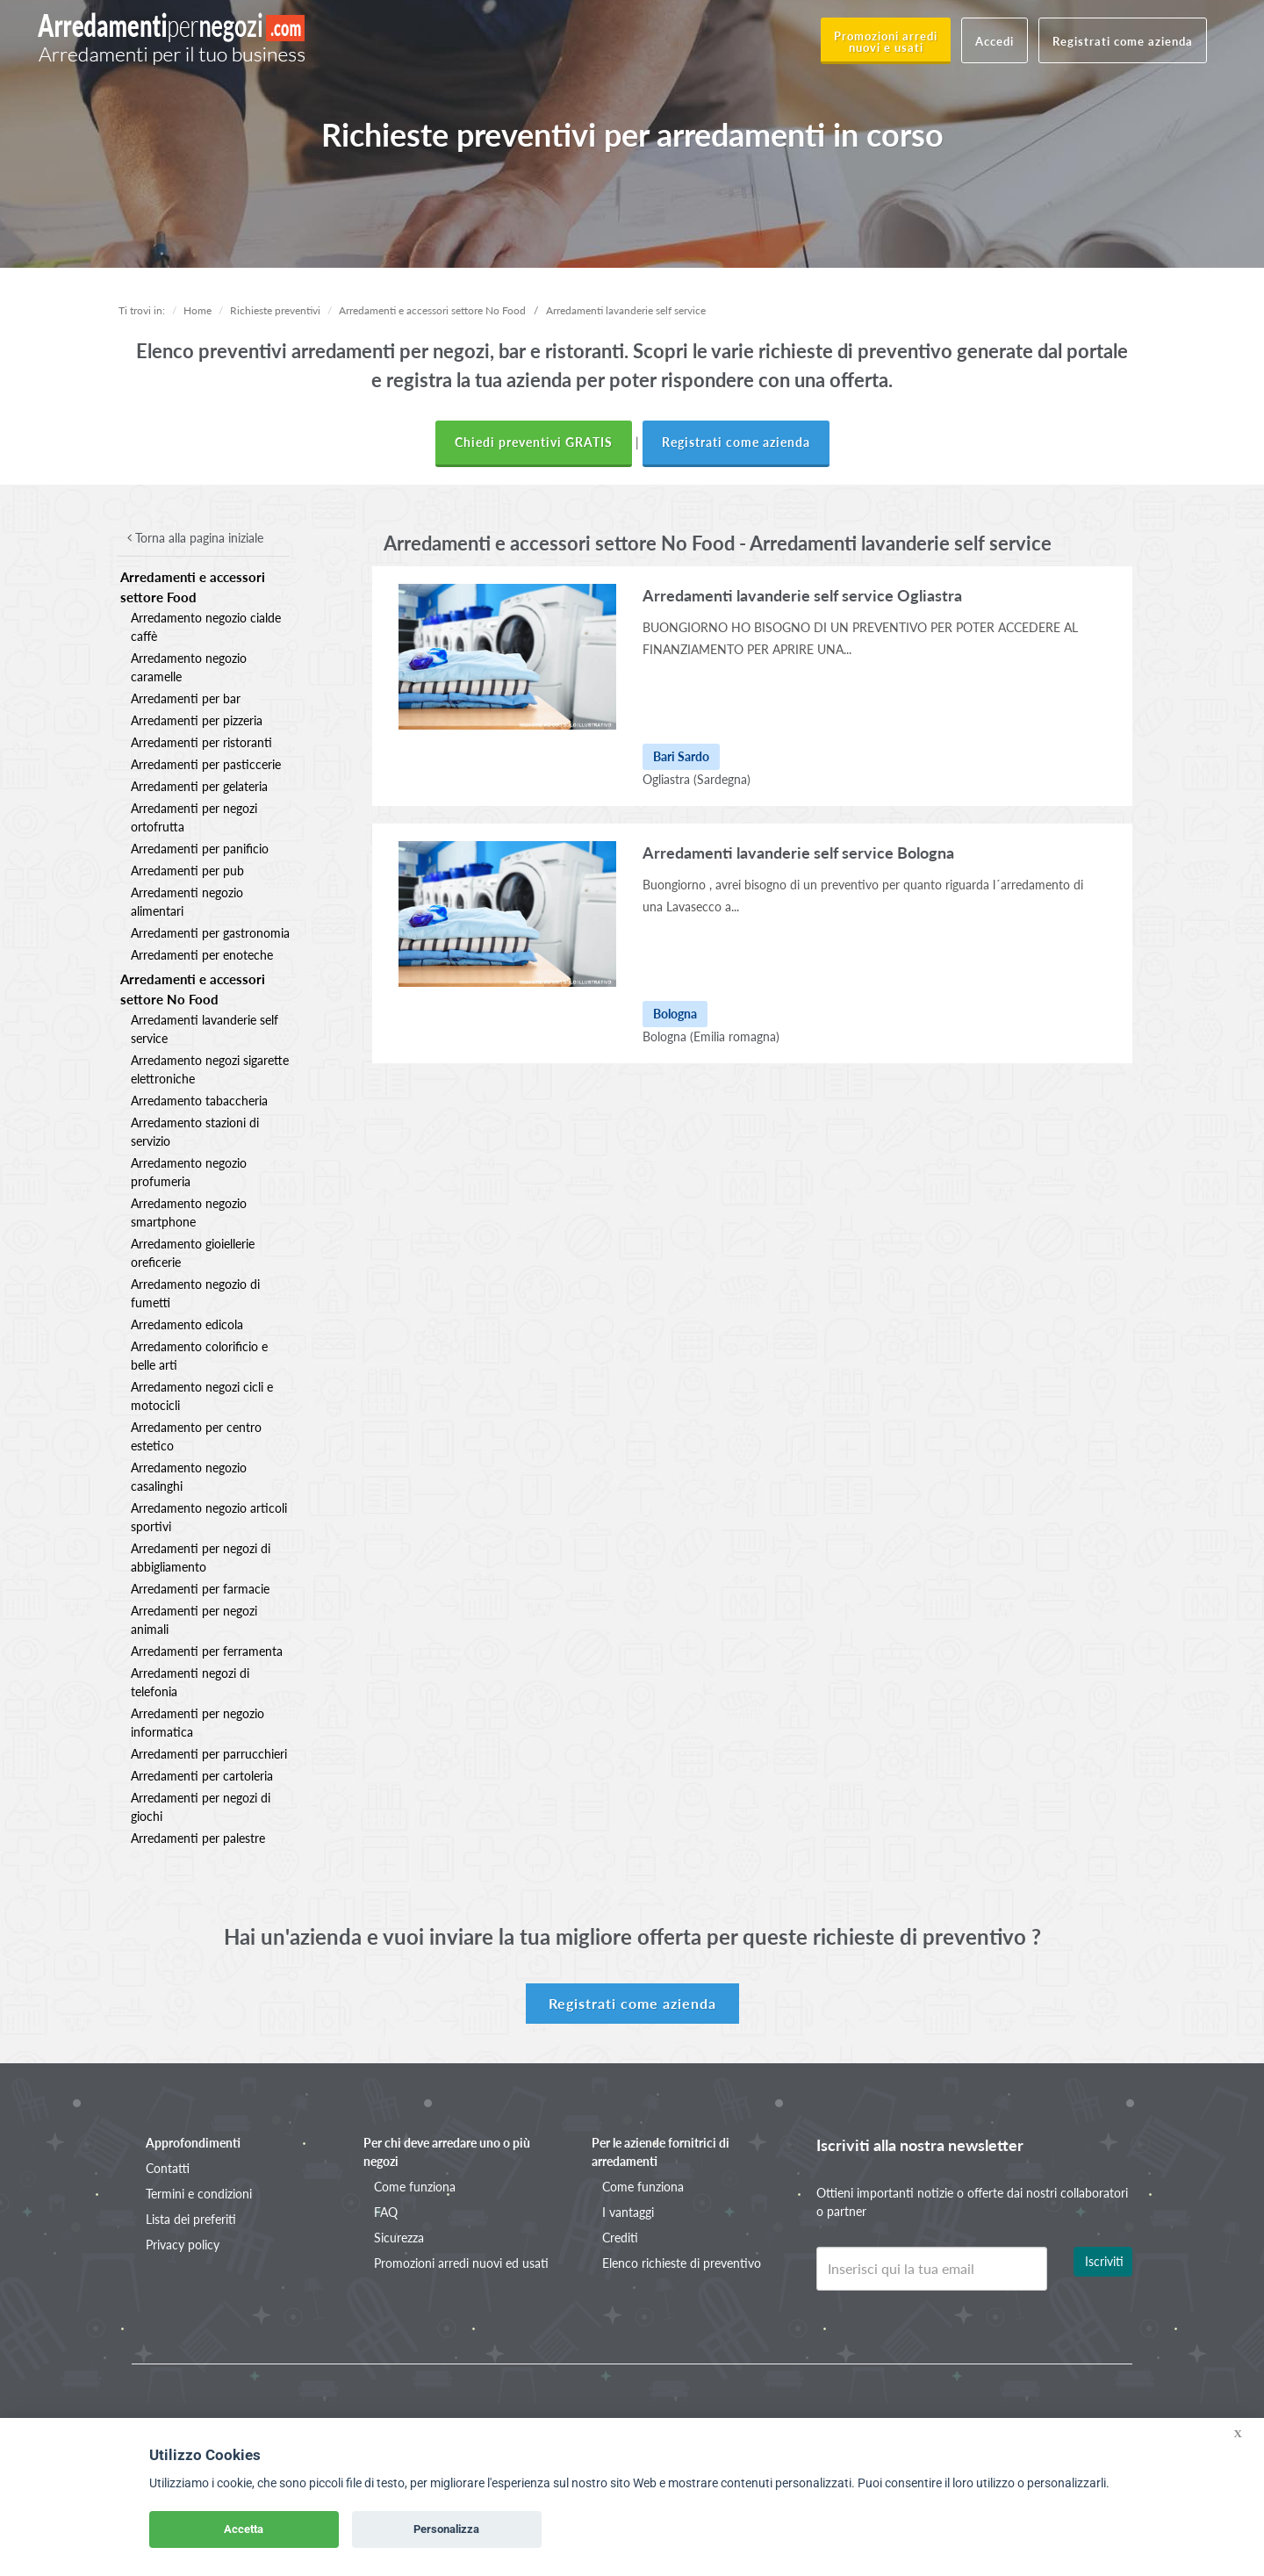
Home (197, 310)
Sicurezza (399, 2237)
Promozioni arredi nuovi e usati (885, 41)
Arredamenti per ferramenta (207, 1651)
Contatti (168, 2168)
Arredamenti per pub (187, 870)
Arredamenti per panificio (200, 848)
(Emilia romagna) (734, 1036)
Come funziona (415, 2186)
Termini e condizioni (199, 2193)
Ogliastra (666, 779)
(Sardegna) (721, 779)
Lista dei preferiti (191, 2219)
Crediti (620, 2237)
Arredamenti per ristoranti (201, 742)
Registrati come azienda (1122, 41)
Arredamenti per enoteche (202, 954)
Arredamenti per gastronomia (210, 932)
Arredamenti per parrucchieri (209, 1753)
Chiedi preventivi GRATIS (534, 442)
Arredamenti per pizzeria (196, 720)
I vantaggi (628, 2212)
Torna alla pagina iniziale (195, 537)
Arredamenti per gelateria (199, 786)
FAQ (386, 2212)
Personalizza (446, 2529)
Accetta (243, 2529)
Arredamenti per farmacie (200, 1588)
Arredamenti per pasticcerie (206, 764)
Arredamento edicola (187, 1324)
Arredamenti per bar (186, 698)
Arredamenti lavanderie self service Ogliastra (802, 595)
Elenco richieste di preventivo (681, 2263)
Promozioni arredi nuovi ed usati (461, 2263)
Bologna (664, 1036)
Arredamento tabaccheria (199, 1100)
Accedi (994, 41)
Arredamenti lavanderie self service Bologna (798, 852)
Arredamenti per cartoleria (202, 1775)
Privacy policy (182, 2244)
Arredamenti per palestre (198, 1838)
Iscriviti (1104, 2261)
